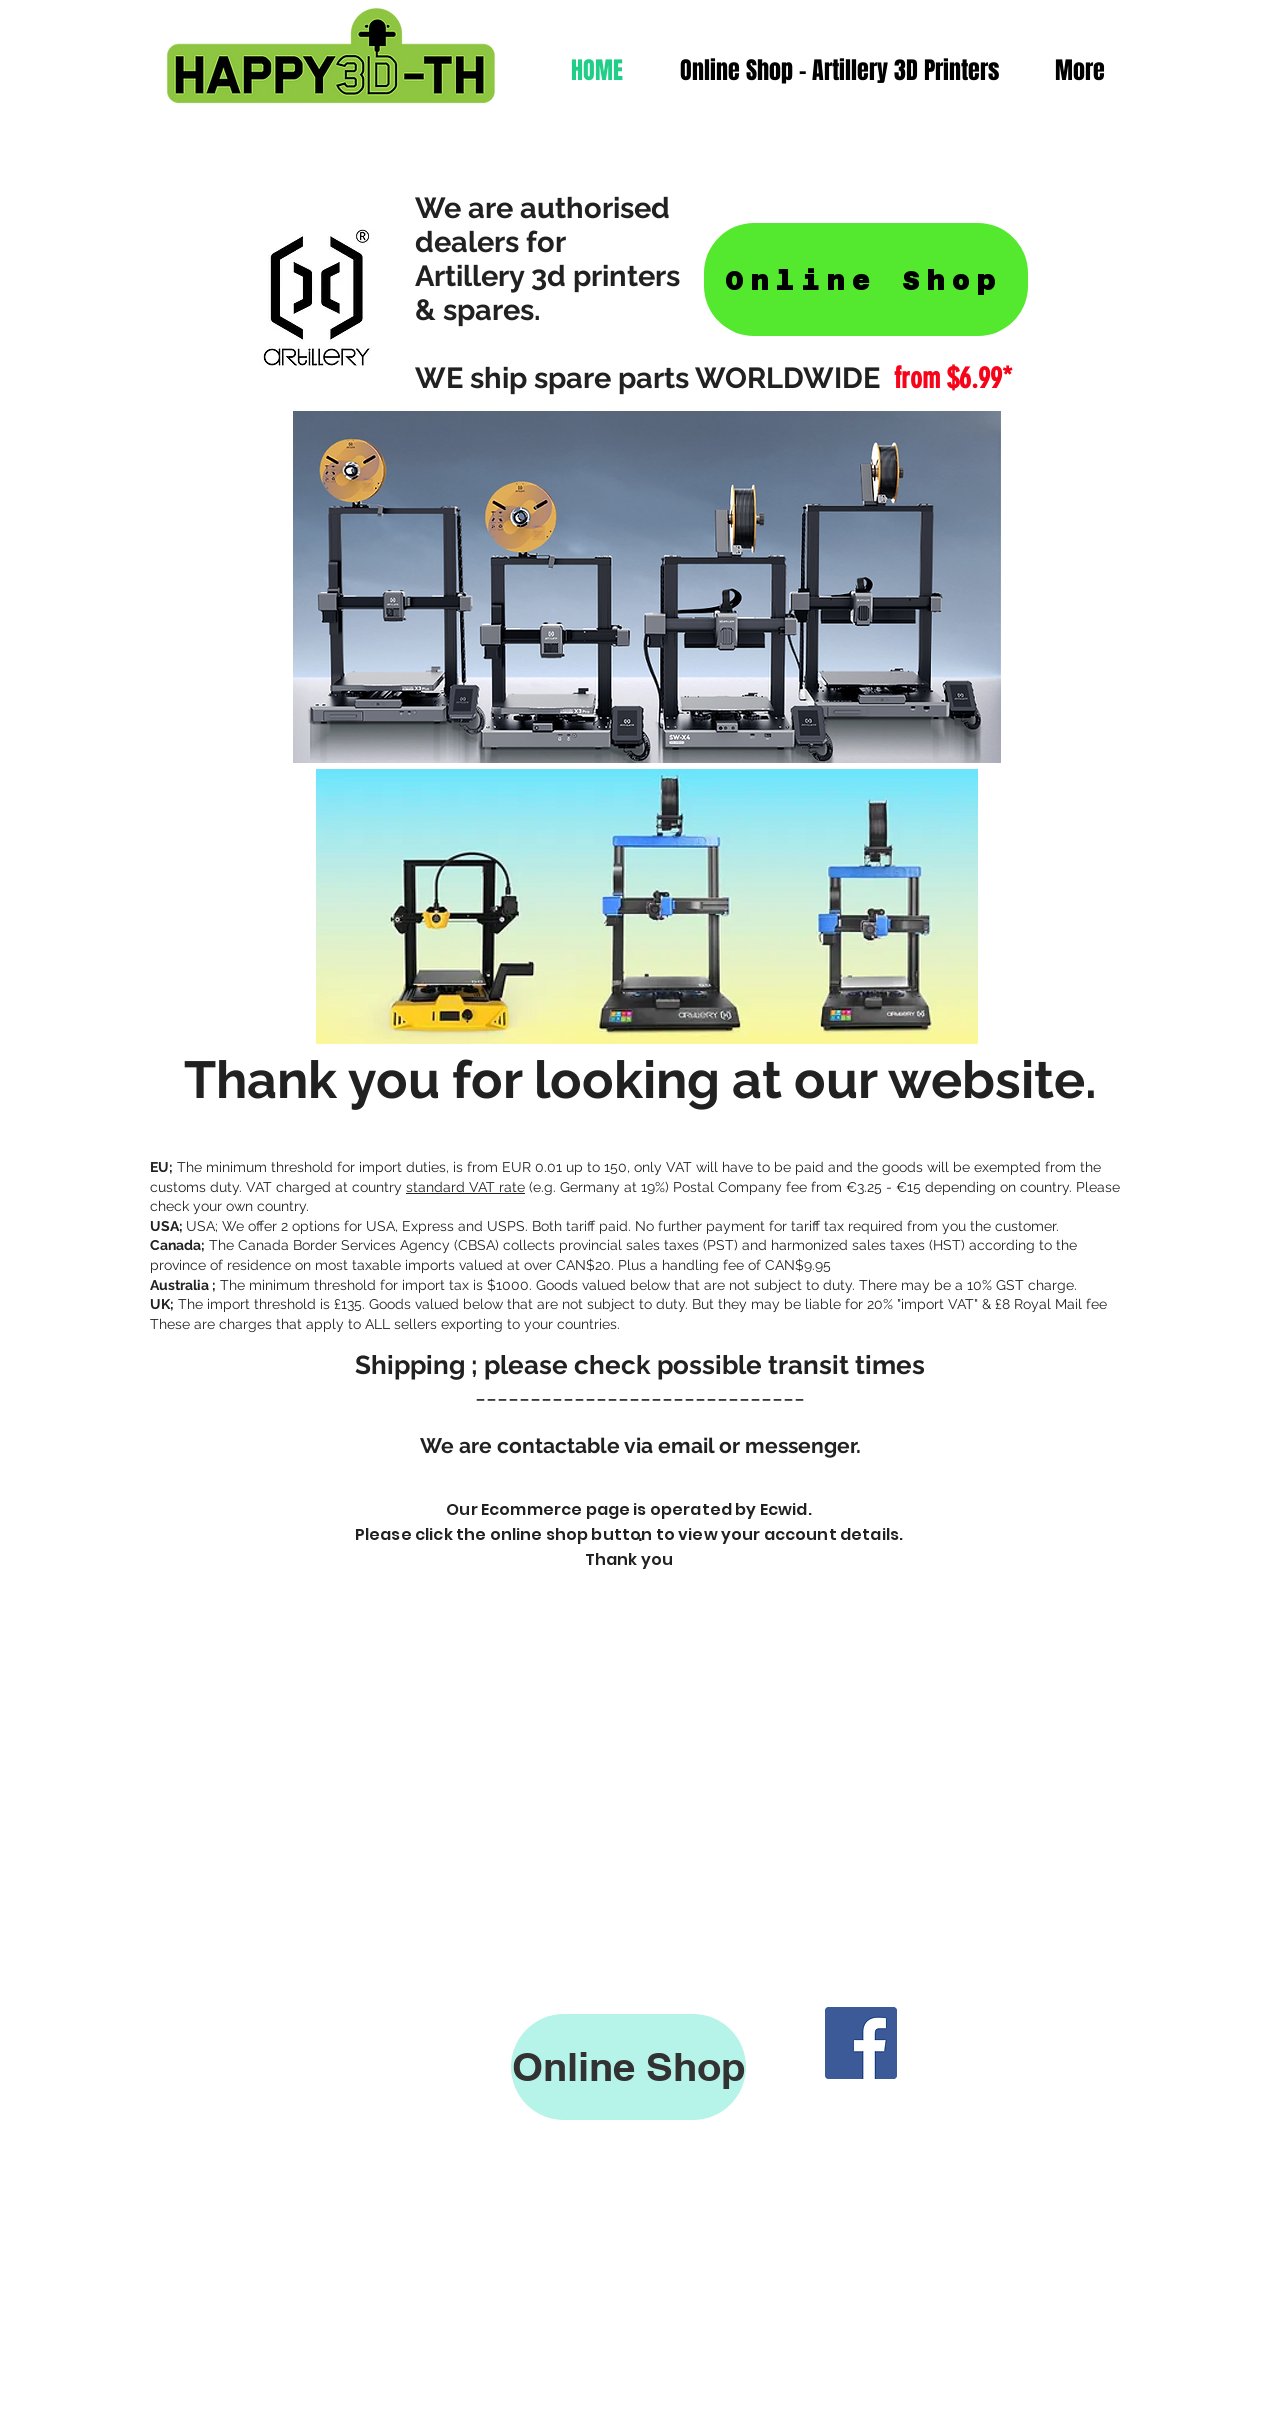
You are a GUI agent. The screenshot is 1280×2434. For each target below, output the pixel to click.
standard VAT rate (465, 1187)
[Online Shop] (866, 279)
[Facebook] (861, 2043)
